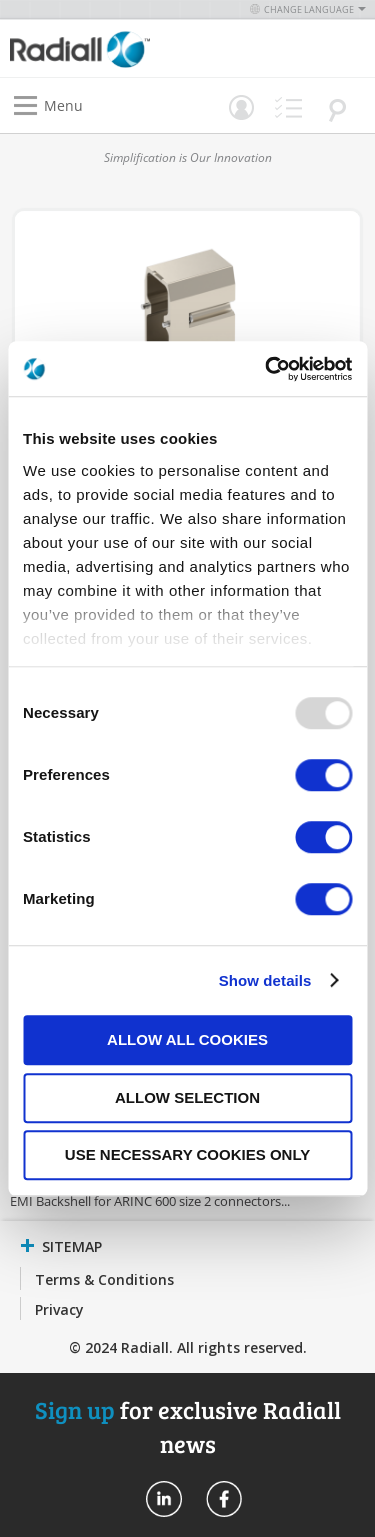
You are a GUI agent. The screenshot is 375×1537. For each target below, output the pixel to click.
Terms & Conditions (104, 1279)
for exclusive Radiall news (188, 1426)
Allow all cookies (187, 1039)
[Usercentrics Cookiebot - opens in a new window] (267, 369)
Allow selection (187, 1097)
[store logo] (104, 48)
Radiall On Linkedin (164, 1499)
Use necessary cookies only (187, 1154)
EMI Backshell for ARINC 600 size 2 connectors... (150, 1201)
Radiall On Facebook (224, 1499)
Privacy (59, 1309)
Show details (265, 980)
